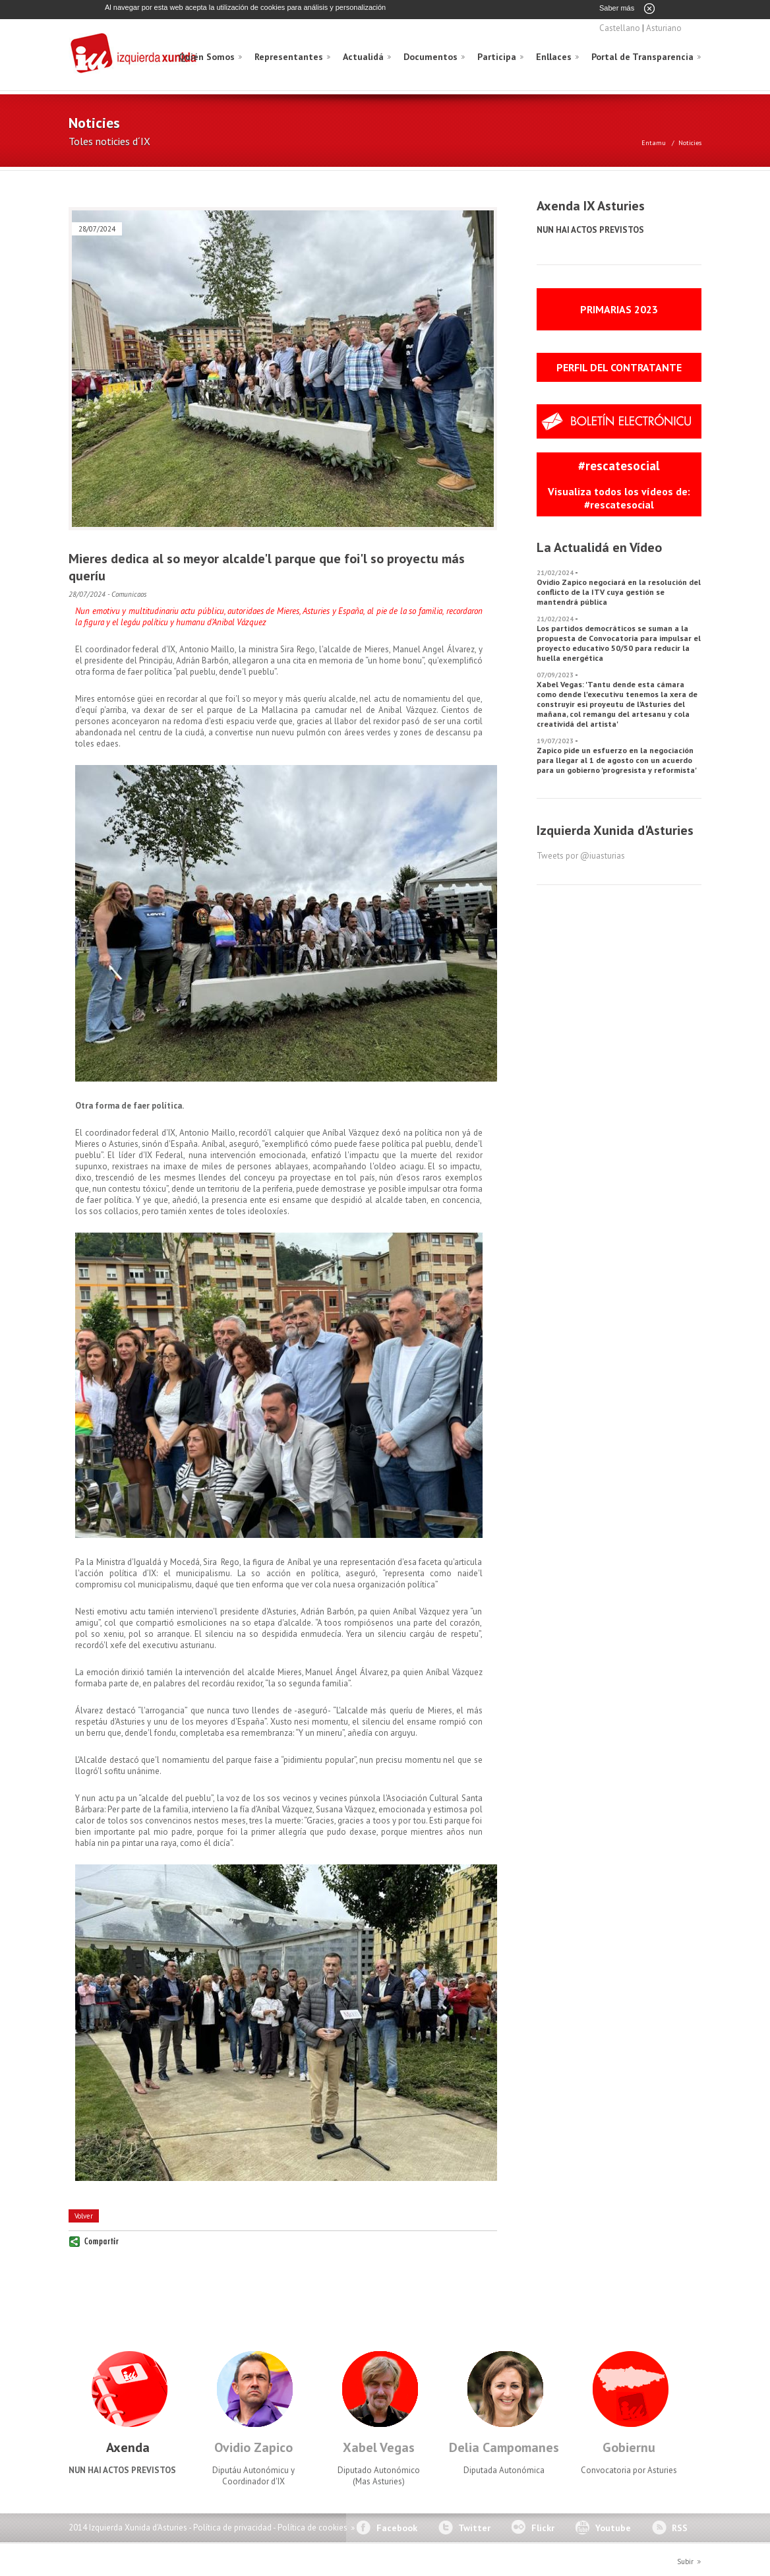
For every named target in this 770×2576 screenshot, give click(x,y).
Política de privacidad (232, 2526)
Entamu (653, 142)
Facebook (396, 2527)
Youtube (613, 2527)
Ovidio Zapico (253, 2446)
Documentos (430, 56)
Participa (496, 56)
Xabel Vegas (379, 2446)
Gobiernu (629, 2446)
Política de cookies (312, 2526)
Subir (685, 2560)
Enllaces (554, 56)
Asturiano (664, 27)
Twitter (474, 2527)
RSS (680, 2527)
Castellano (619, 27)
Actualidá (363, 56)
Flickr (542, 2527)
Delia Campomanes (504, 2446)
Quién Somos (207, 56)
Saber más (616, 8)
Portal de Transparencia (642, 56)
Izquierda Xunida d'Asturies (134, 54)
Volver (83, 2215)
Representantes (288, 56)
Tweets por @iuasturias (581, 855)
